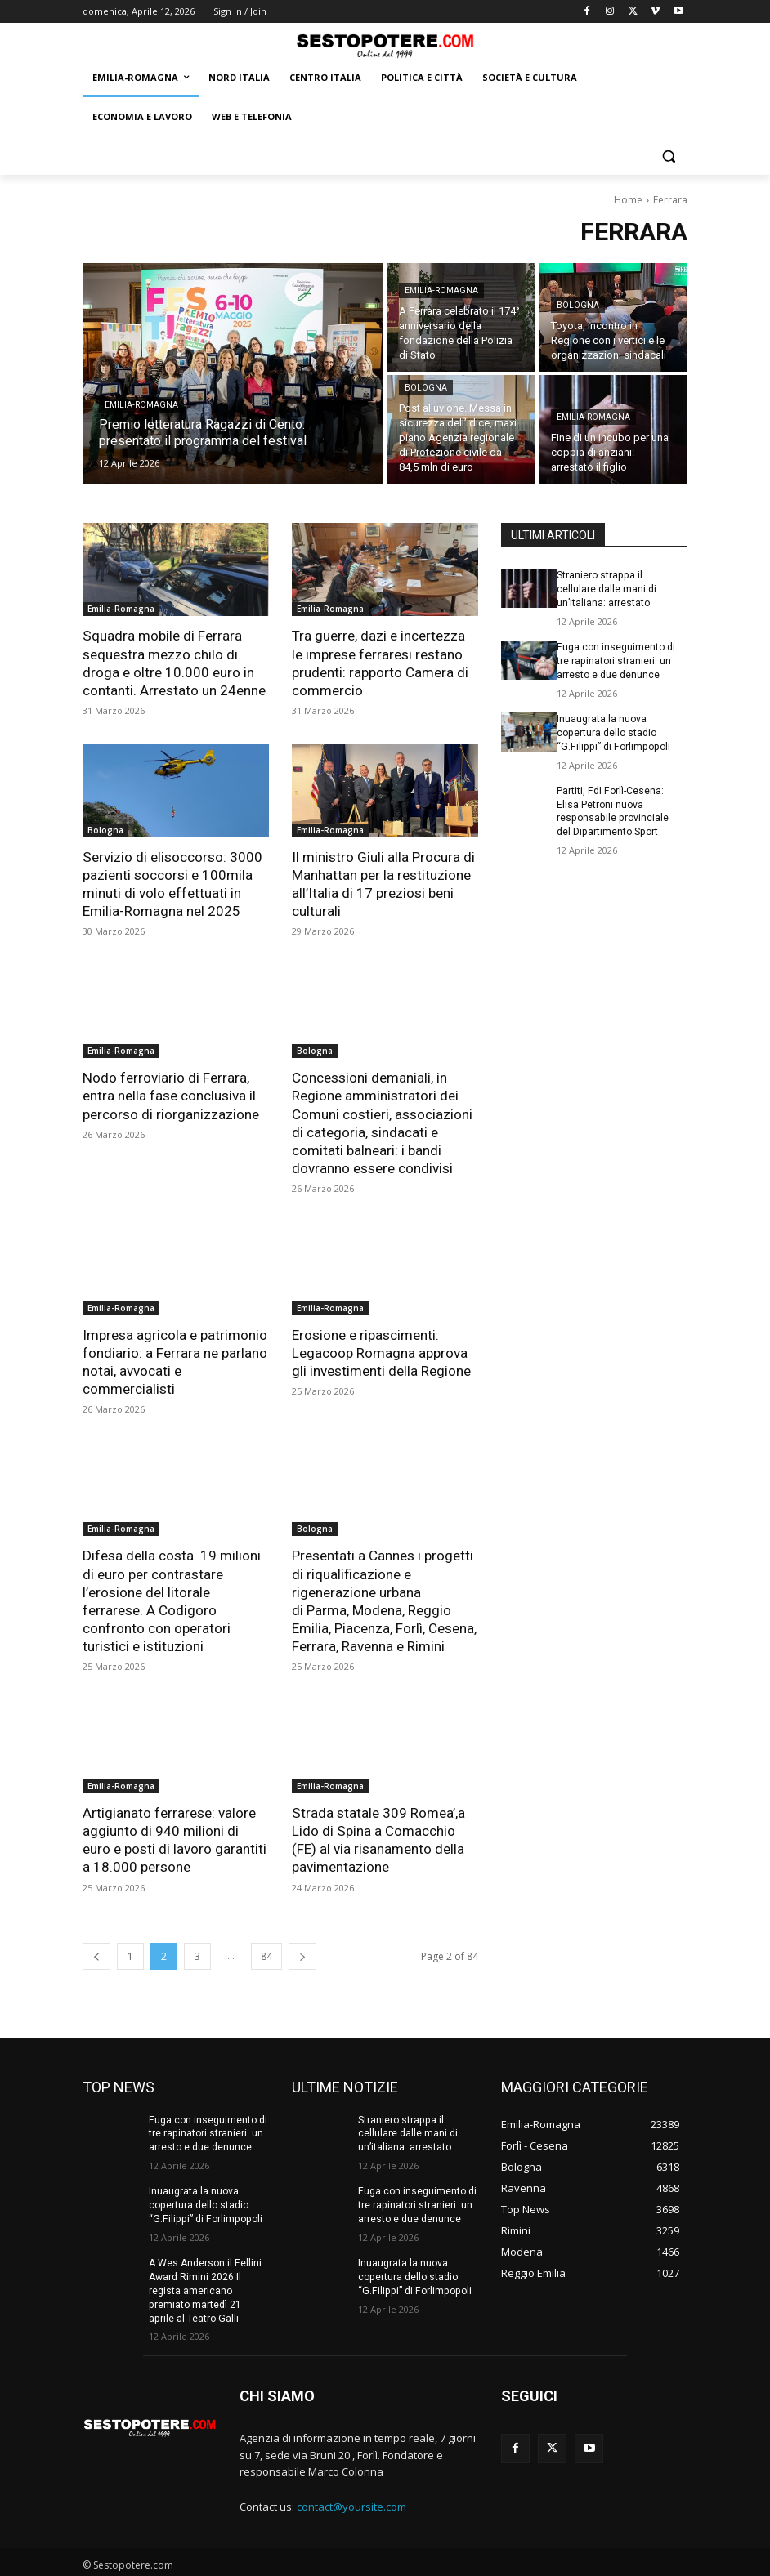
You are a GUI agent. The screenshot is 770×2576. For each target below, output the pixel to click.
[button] (668, 156)
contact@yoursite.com (351, 2503)
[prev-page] (96, 1953)
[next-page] (302, 1953)
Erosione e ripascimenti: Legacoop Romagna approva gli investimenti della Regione (381, 1351)
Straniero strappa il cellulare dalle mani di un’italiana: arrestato (606, 589)
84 (266, 1953)
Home (628, 200)
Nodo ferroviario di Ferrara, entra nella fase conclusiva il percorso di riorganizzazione (171, 1095)
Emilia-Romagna (141, 404)
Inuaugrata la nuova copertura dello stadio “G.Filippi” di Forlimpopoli (611, 732)
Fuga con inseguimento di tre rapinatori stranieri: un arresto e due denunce (615, 661)
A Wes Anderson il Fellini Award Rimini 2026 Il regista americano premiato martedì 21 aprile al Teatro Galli (208, 2287)
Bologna (578, 305)
